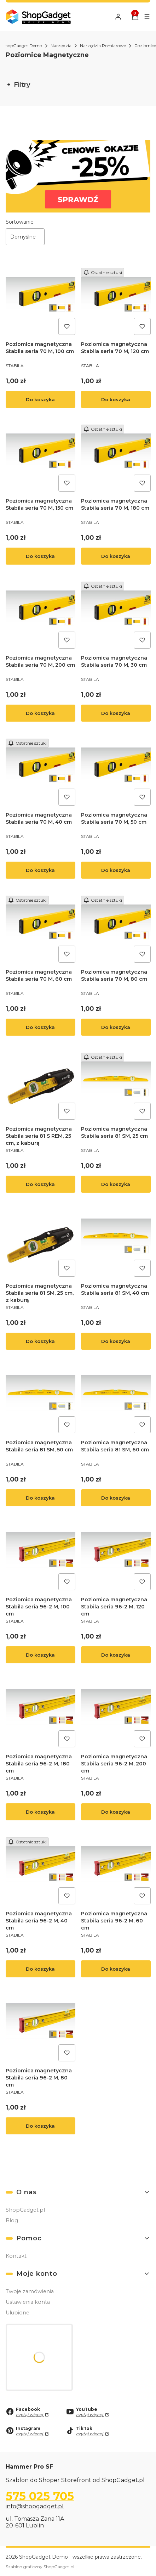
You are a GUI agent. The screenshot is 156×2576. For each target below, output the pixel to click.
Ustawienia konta (28, 2302)
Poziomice (145, 45)
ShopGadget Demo (22, 45)
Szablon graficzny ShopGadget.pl (40, 2566)
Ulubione (17, 2312)
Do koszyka (40, 399)
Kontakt (16, 2256)
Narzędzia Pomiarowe (103, 45)
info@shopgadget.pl (35, 2506)
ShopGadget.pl (25, 2210)
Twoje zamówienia (30, 2291)
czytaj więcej (30, 2414)
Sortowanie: (20, 221)
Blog (12, 2220)
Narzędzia (61, 45)
